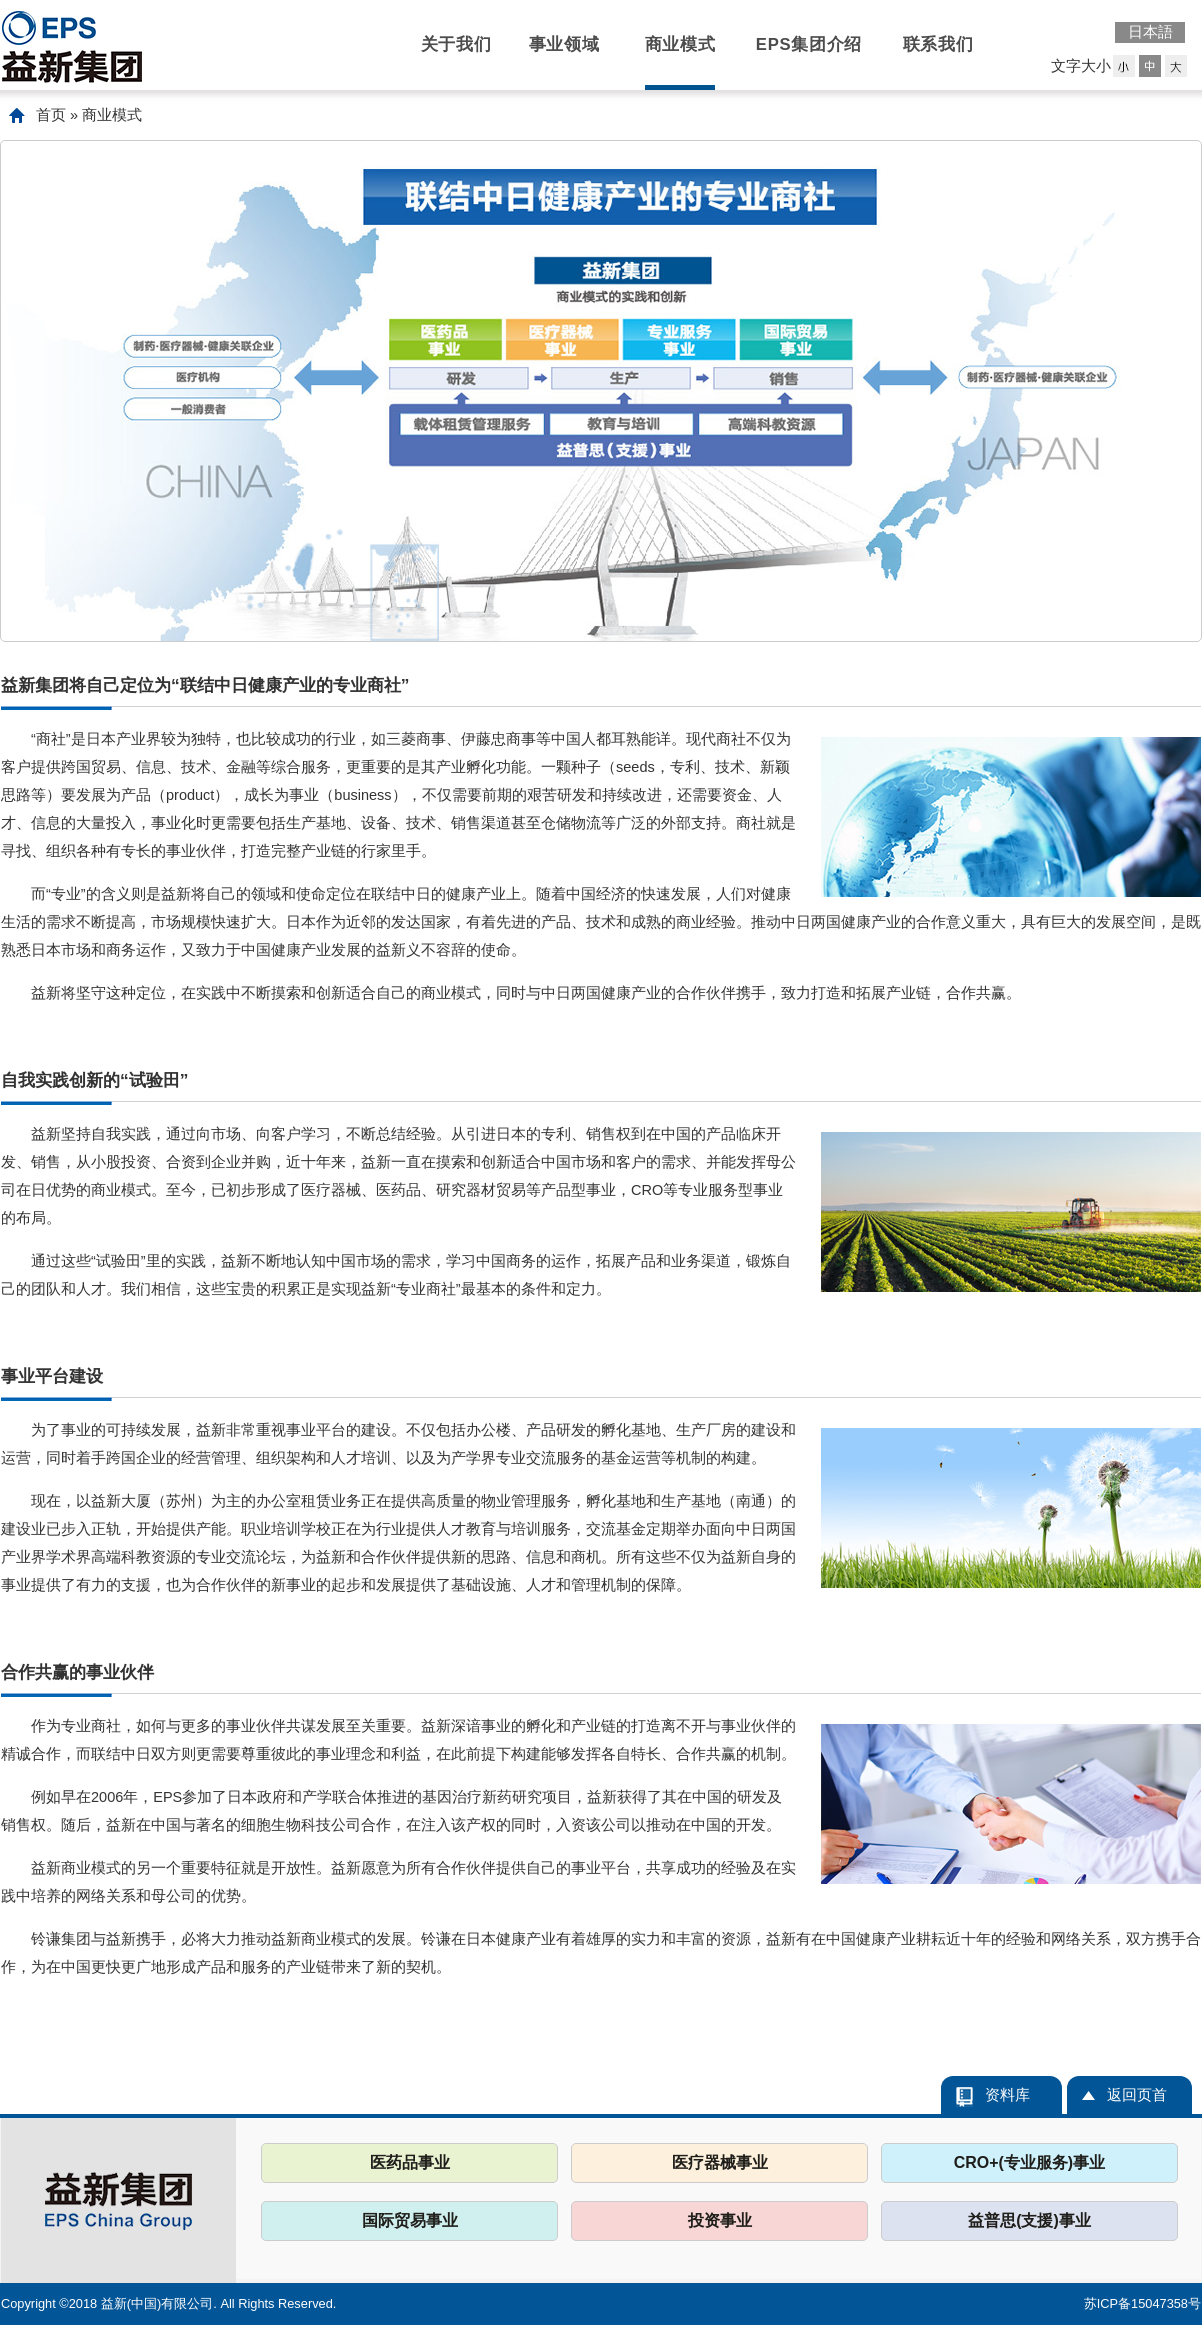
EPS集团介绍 (809, 44)
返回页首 (1137, 2095)
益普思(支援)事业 (1029, 2220)
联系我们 (938, 44)
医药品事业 (410, 2162)
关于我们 (456, 44)
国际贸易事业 (410, 2220)
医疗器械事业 (720, 2162)
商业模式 (680, 44)
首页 (51, 115)
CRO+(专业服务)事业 (1029, 2162)
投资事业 (720, 2220)
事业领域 (564, 44)
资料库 (1007, 2095)
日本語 (1150, 32)
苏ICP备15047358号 (1142, 2303)
